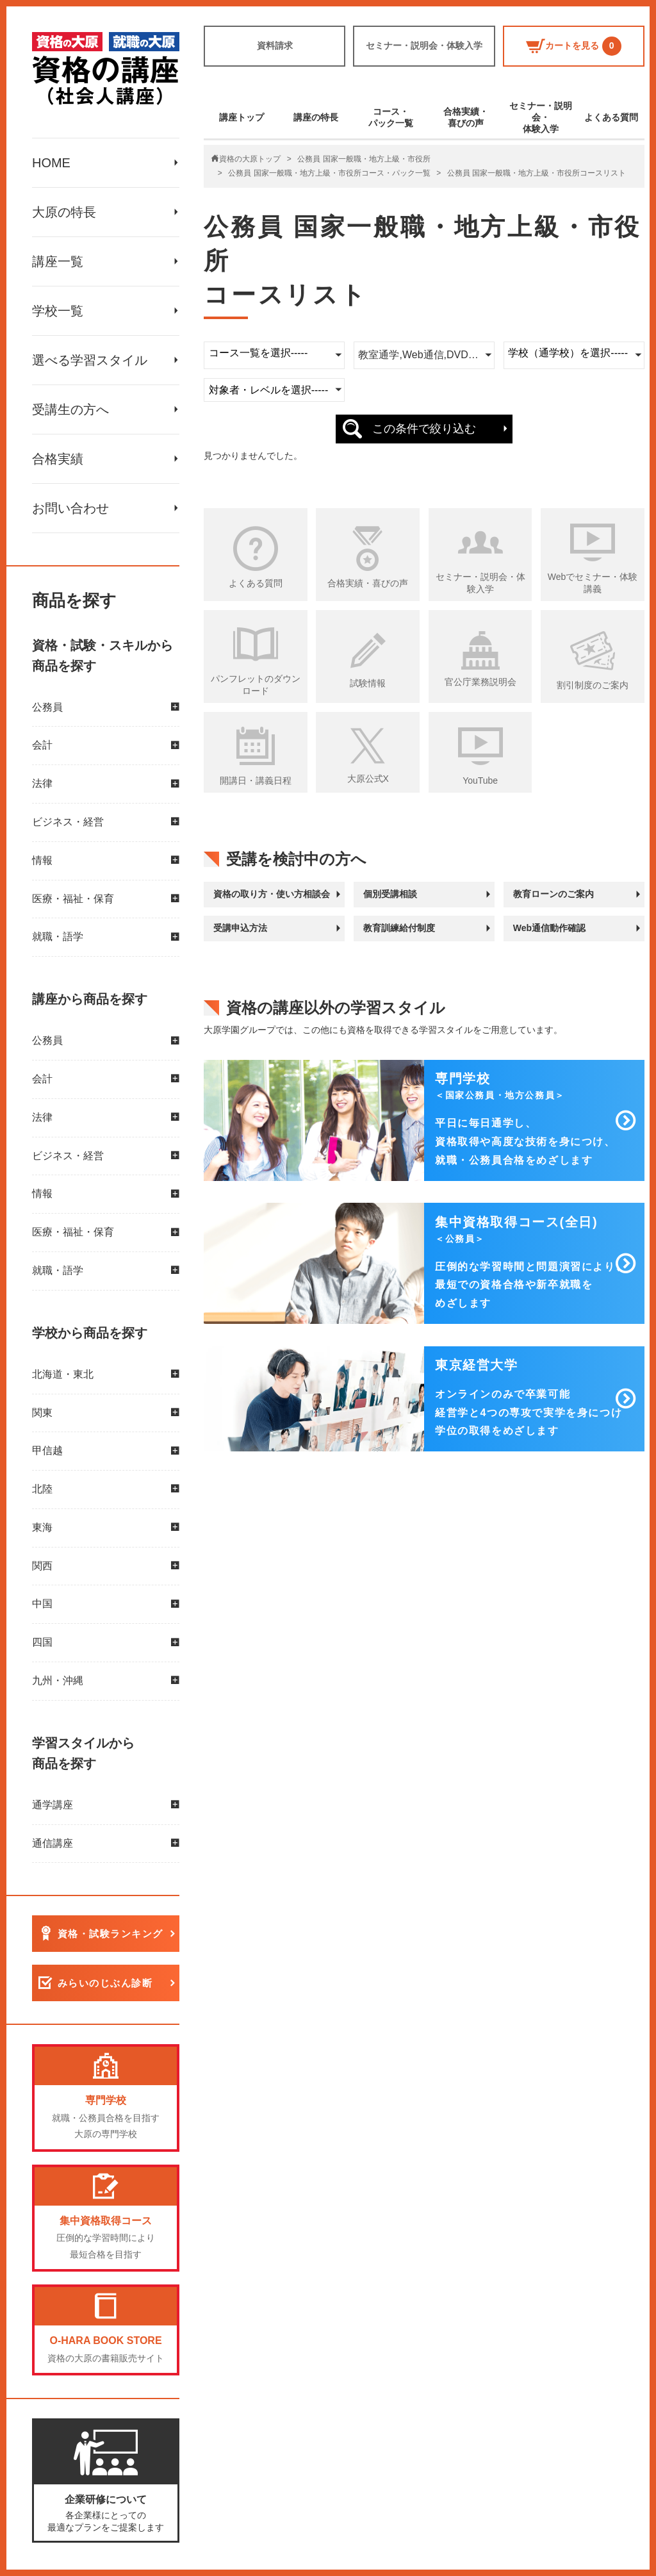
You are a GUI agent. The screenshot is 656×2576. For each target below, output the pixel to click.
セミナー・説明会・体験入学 (424, 45)
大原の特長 (64, 212)
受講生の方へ (70, 409)
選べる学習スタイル (89, 360)
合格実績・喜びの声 (465, 117)
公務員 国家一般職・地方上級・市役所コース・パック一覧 (329, 173)
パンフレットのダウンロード (255, 685)
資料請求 (275, 45)
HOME (51, 163)
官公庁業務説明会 (480, 682)
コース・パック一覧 (390, 117)
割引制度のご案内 (592, 685)
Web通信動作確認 (549, 928)
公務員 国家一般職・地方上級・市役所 (363, 158)
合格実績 (57, 459)
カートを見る (573, 46)
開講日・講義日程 (255, 780)
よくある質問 (611, 117)
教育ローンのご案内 (553, 894)
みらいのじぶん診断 (105, 1983)
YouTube (480, 780)
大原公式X (368, 778)
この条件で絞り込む (424, 428)
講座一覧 (57, 261)
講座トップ (241, 117)
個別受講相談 (390, 894)
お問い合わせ (70, 508)
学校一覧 (57, 311)
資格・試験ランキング (110, 1934)
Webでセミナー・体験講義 (593, 583)
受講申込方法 (240, 928)
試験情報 (368, 683)
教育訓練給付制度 (399, 928)
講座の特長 (315, 117)
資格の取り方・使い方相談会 (271, 894)
